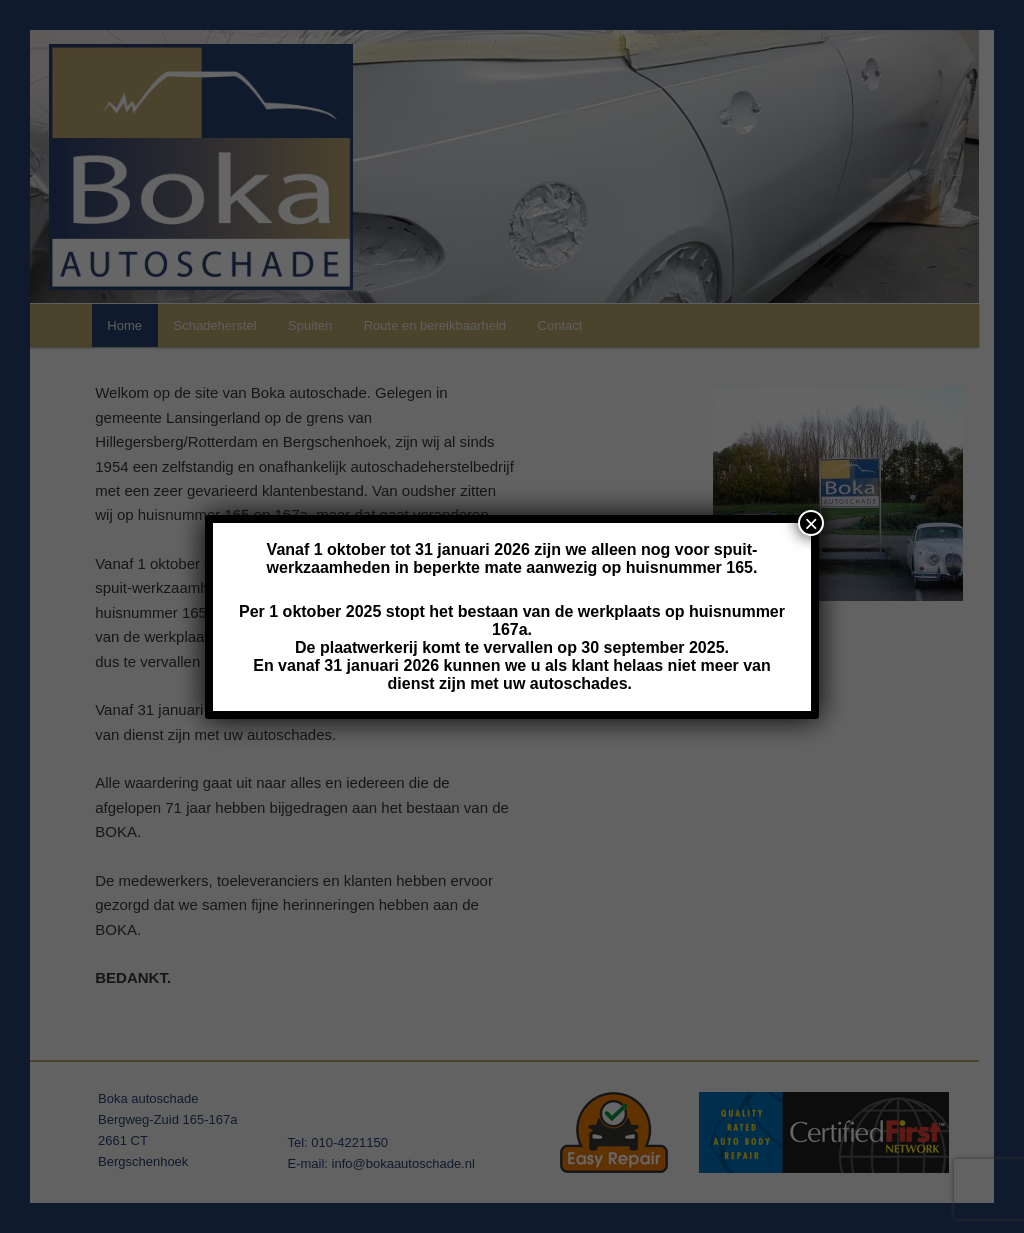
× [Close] (811, 523)
